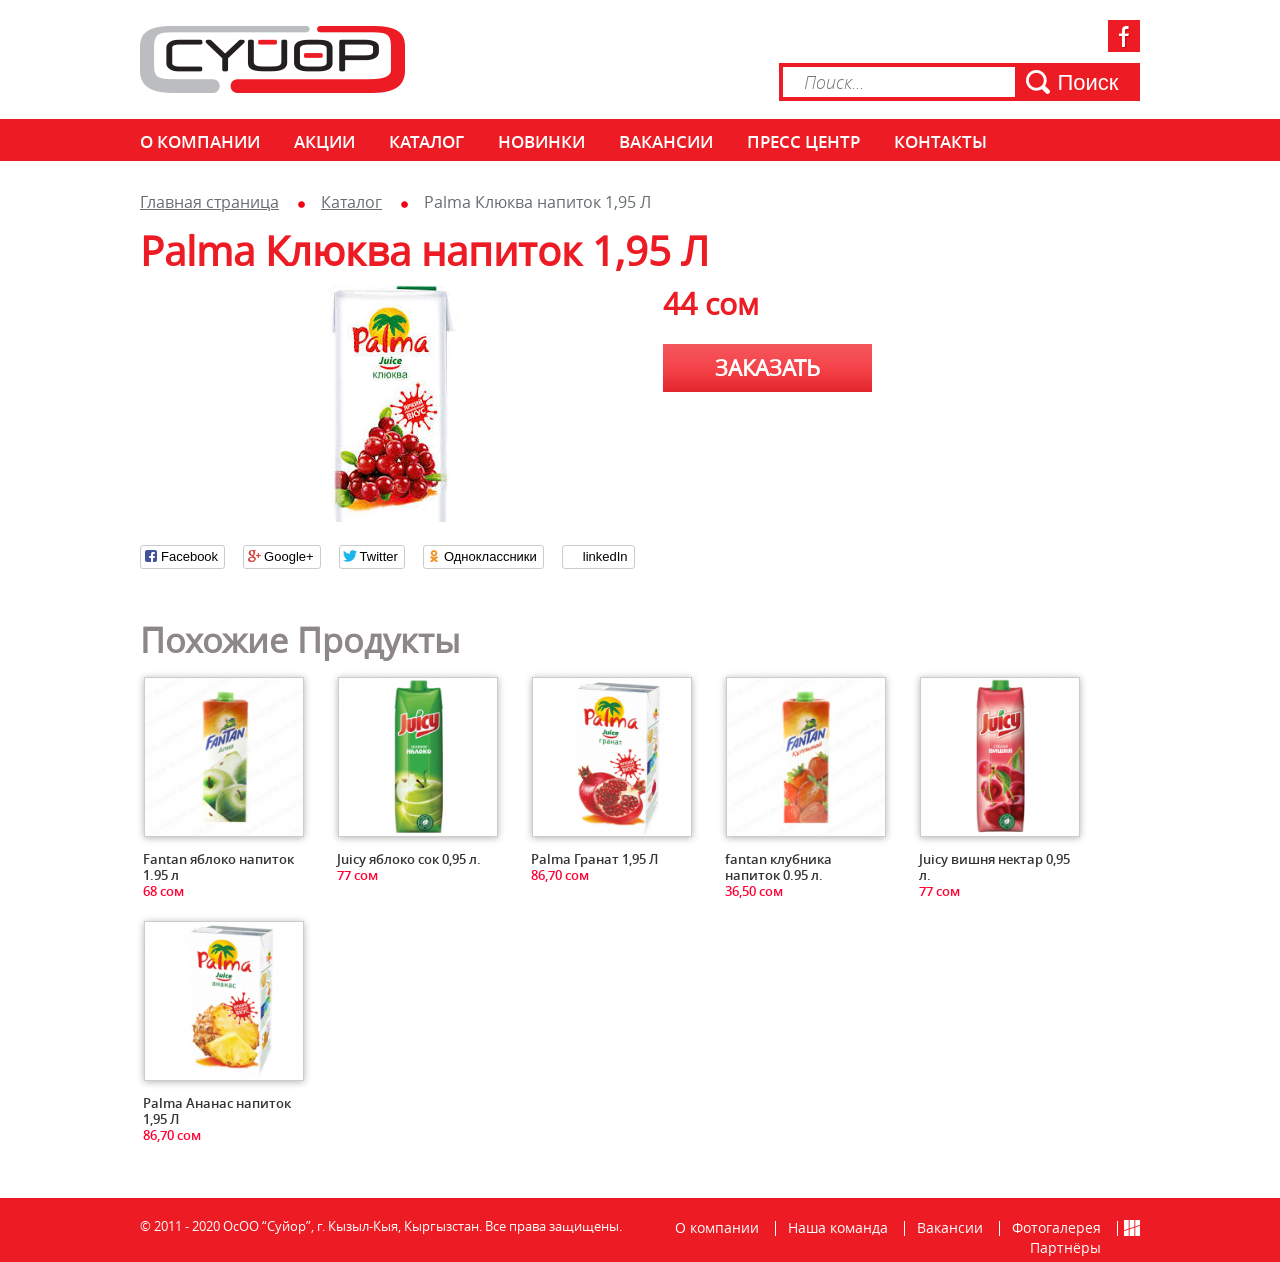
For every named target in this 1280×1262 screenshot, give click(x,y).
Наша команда (838, 1227)
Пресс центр (803, 141)
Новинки (541, 141)
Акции (324, 141)
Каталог (426, 141)
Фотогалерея (1056, 1227)
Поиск (1088, 82)
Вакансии (666, 141)
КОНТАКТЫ (940, 141)
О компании (200, 141)
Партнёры (1065, 1247)
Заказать (767, 367)
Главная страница (209, 202)
